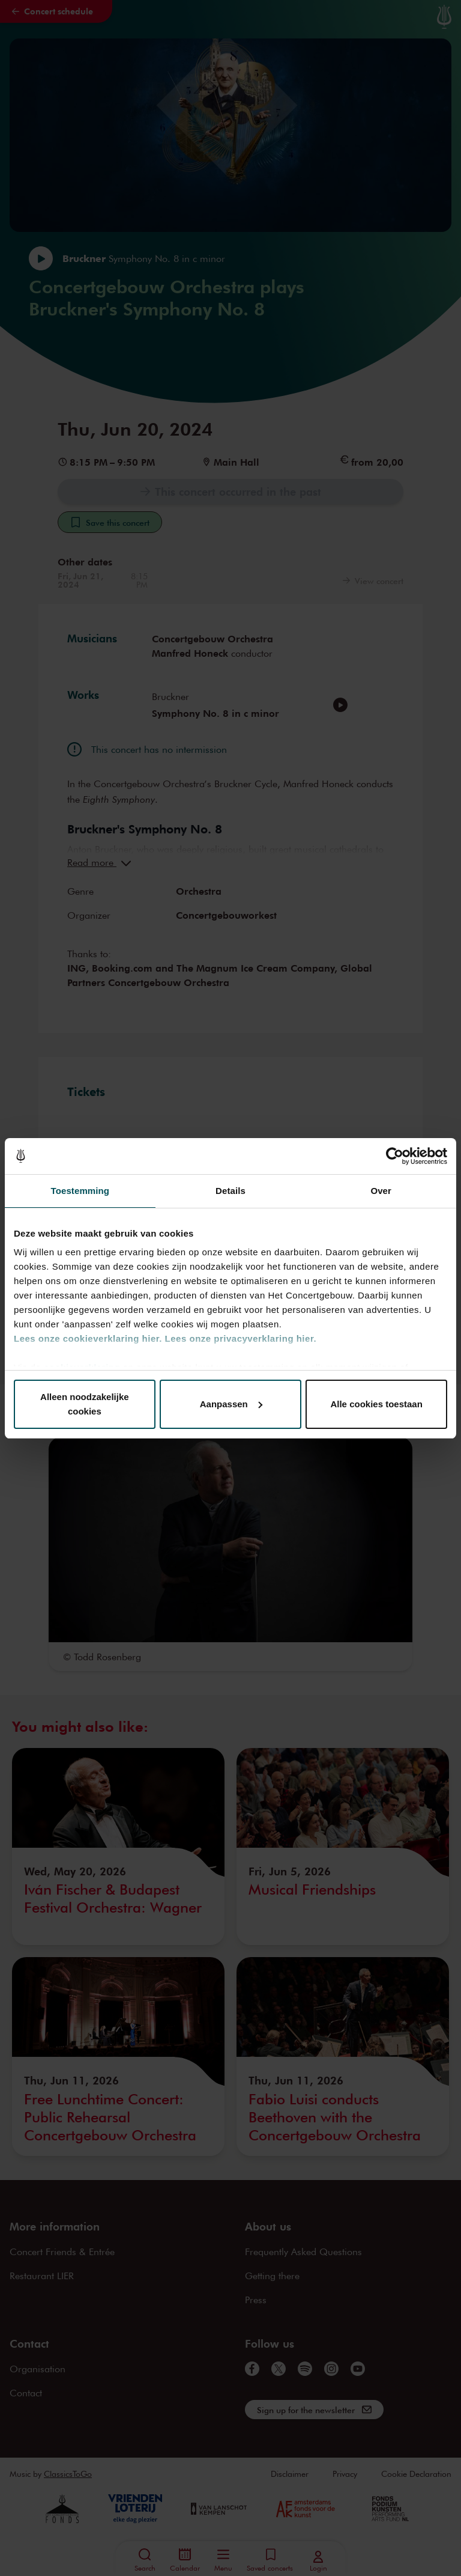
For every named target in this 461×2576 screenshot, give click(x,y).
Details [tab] (230, 1191)
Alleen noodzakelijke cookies (84, 1404)
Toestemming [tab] (80, 1191)
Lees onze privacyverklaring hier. (240, 1338)
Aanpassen (231, 1404)
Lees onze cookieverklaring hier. (88, 1338)
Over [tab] (380, 1191)
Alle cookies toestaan (376, 1404)
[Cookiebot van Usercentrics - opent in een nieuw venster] (394, 1156)
